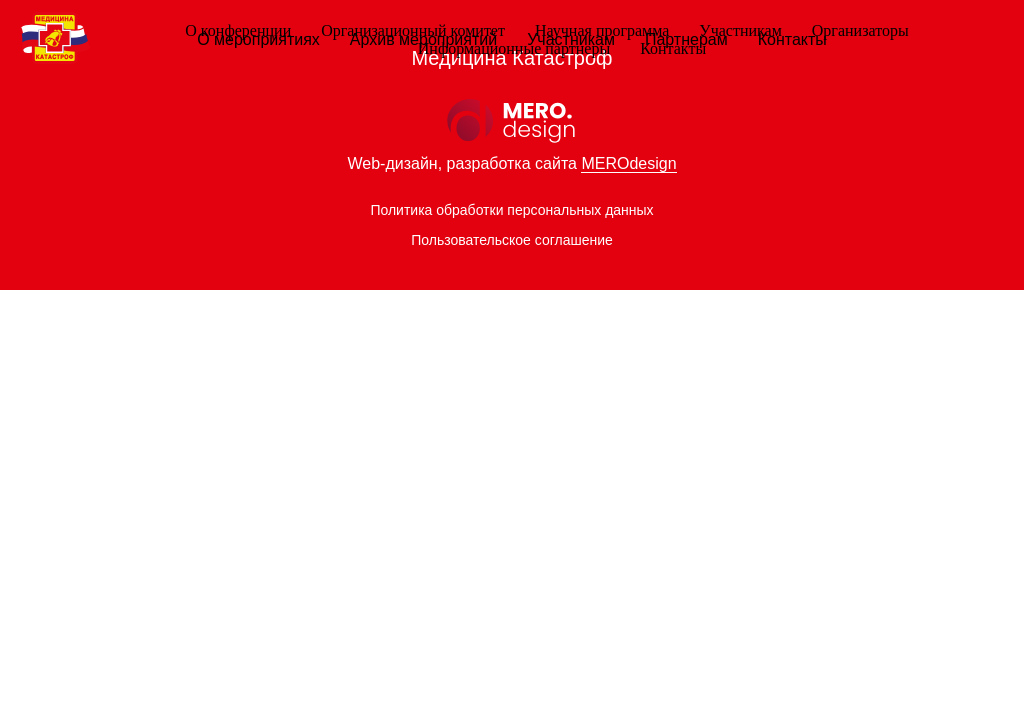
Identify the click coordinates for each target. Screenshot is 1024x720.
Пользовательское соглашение (512, 240)
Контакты (673, 48)
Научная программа (602, 30)
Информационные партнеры (514, 48)
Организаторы (860, 30)
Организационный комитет (413, 30)
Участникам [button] (740, 30)
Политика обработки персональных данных (511, 210)
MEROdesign (628, 163)
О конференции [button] (238, 30)
